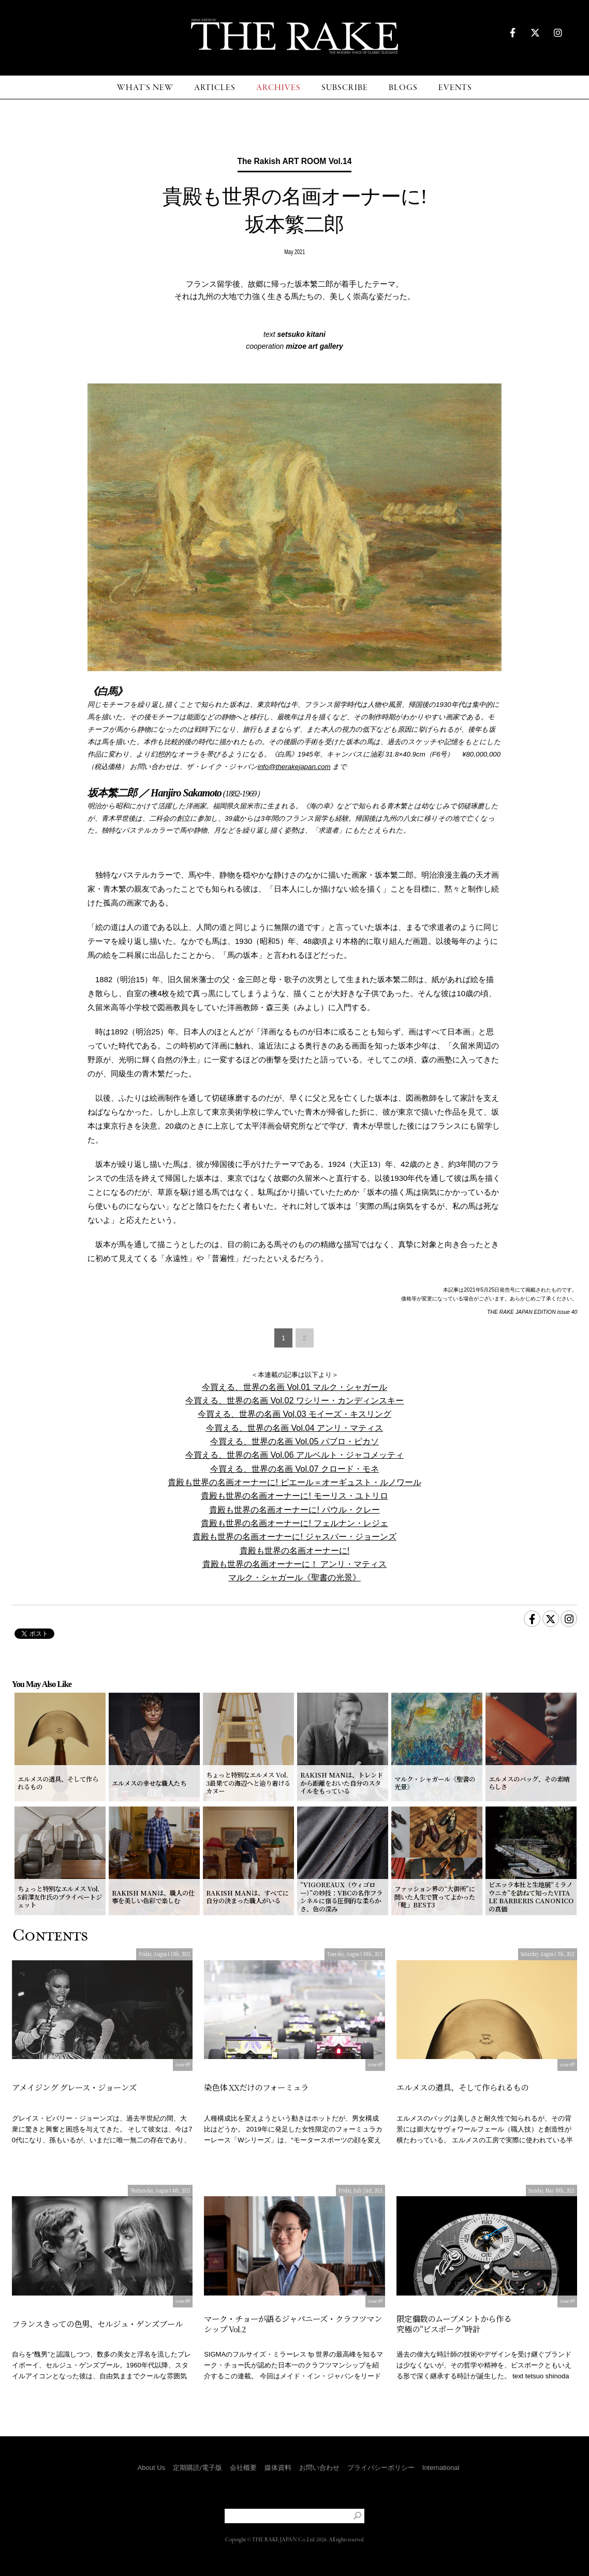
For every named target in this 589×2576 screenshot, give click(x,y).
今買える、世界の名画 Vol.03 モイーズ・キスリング (294, 1413)
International (441, 2467)
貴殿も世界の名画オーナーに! (295, 1550)
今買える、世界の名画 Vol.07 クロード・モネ (294, 1468)
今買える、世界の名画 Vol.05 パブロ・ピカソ (294, 1441)
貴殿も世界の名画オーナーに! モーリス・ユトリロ (294, 1495)
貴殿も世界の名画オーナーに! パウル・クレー (294, 1509)
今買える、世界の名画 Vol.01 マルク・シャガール (294, 1386)
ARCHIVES (278, 87)
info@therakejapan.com (294, 767)
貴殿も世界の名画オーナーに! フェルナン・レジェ (294, 1523)
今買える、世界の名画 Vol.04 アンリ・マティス (294, 1427)
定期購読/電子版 (197, 2467)
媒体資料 (277, 2467)
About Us (151, 2467)
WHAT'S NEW (145, 87)
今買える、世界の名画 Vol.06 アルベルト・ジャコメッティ (294, 1454)
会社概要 (243, 2467)
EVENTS (455, 87)
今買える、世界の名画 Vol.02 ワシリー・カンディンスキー (294, 1400)
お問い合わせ (319, 2467)
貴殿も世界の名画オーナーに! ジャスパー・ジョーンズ (294, 1536)
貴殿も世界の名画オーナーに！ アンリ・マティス (294, 1563)
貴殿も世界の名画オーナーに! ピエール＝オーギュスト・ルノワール (294, 1482)
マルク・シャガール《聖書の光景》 (294, 1577)
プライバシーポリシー (381, 2467)
